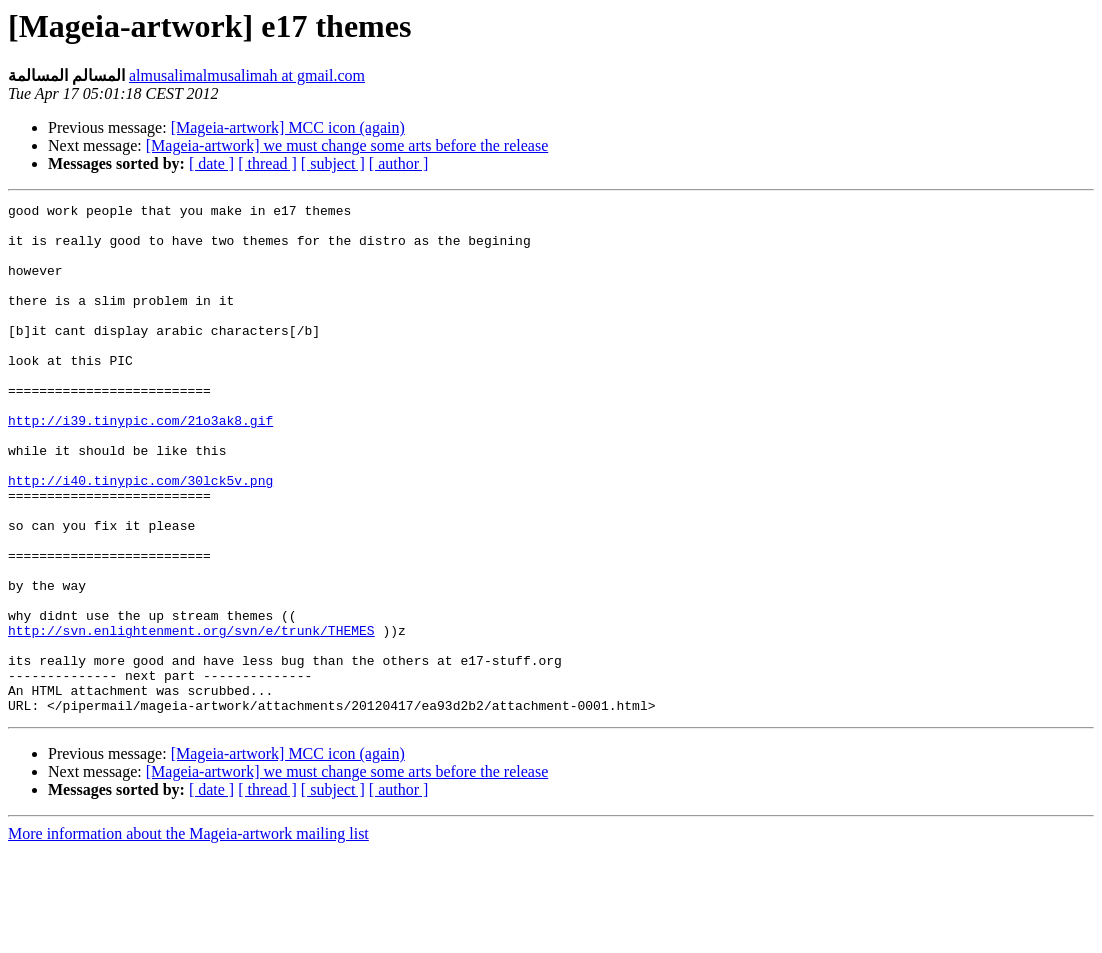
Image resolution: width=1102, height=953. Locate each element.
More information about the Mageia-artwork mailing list (188, 935)
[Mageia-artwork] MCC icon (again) (288, 127)
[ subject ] (333, 163)
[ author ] (399, 163)
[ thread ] (267, 163)
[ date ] (211, 163)
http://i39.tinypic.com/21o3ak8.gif (140, 465)
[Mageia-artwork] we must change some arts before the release (347, 145)
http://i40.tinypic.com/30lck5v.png (140, 537)
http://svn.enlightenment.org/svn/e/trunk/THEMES (191, 717)
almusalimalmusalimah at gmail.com (247, 75)
